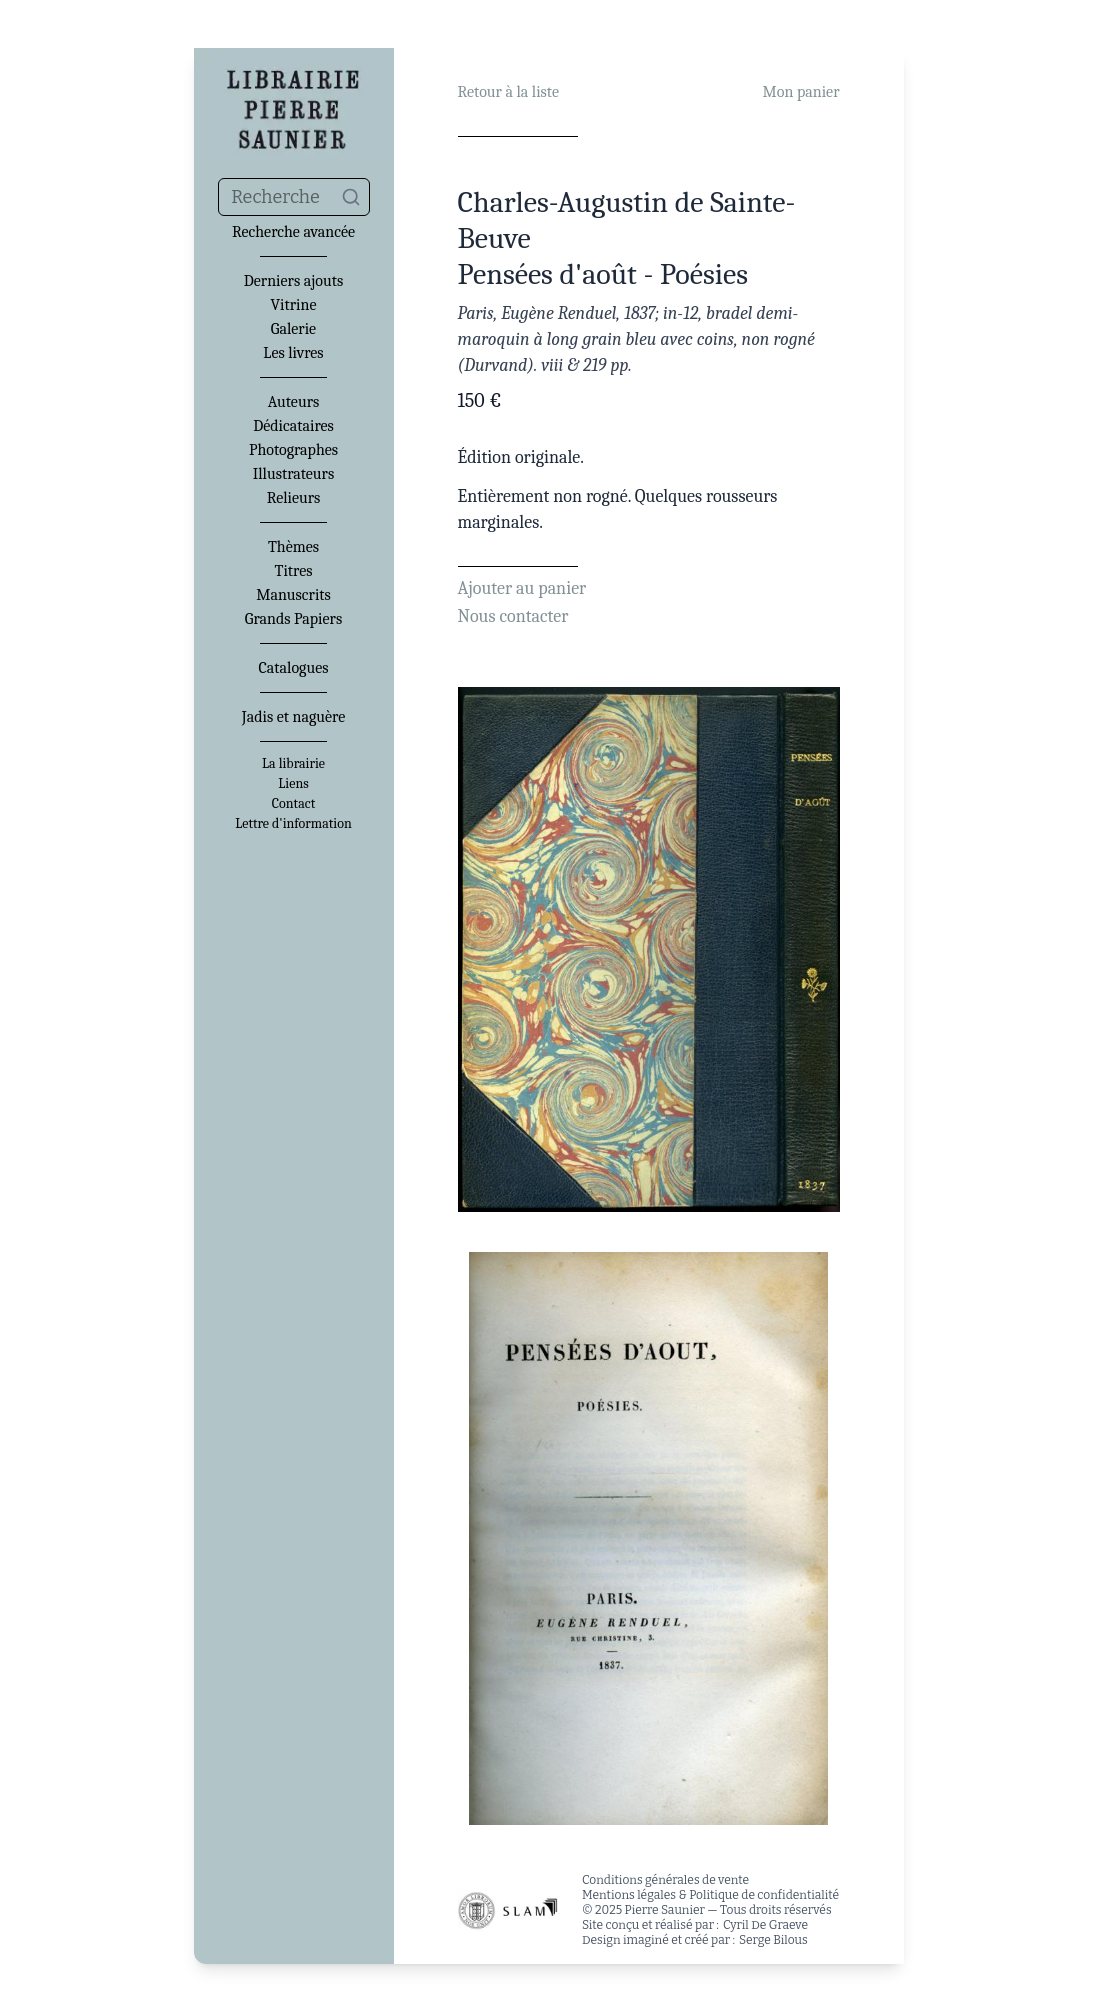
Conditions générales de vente (665, 1880)
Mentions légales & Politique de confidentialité (710, 1895)
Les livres (293, 353)
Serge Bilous (773, 1940)
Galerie (293, 329)
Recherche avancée (293, 232)
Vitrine (294, 305)
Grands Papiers (293, 619)
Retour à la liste (508, 92)
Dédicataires (293, 426)
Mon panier (801, 92)
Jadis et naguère (293, 717)
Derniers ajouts (293, 281)
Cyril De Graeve (765, 1925)
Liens (293, 784)
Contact (293, 804)
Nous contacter (513, 616)
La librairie (293, 764)
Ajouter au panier (522, 588)
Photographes (293, 450)
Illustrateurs (293, 474)
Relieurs (294, 498)
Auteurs (294, 402)
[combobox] (294, 197)
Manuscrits (293, 595)
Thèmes (293, 547)
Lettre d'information (293, 824)
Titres (294, 571)
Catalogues (294, 668)
